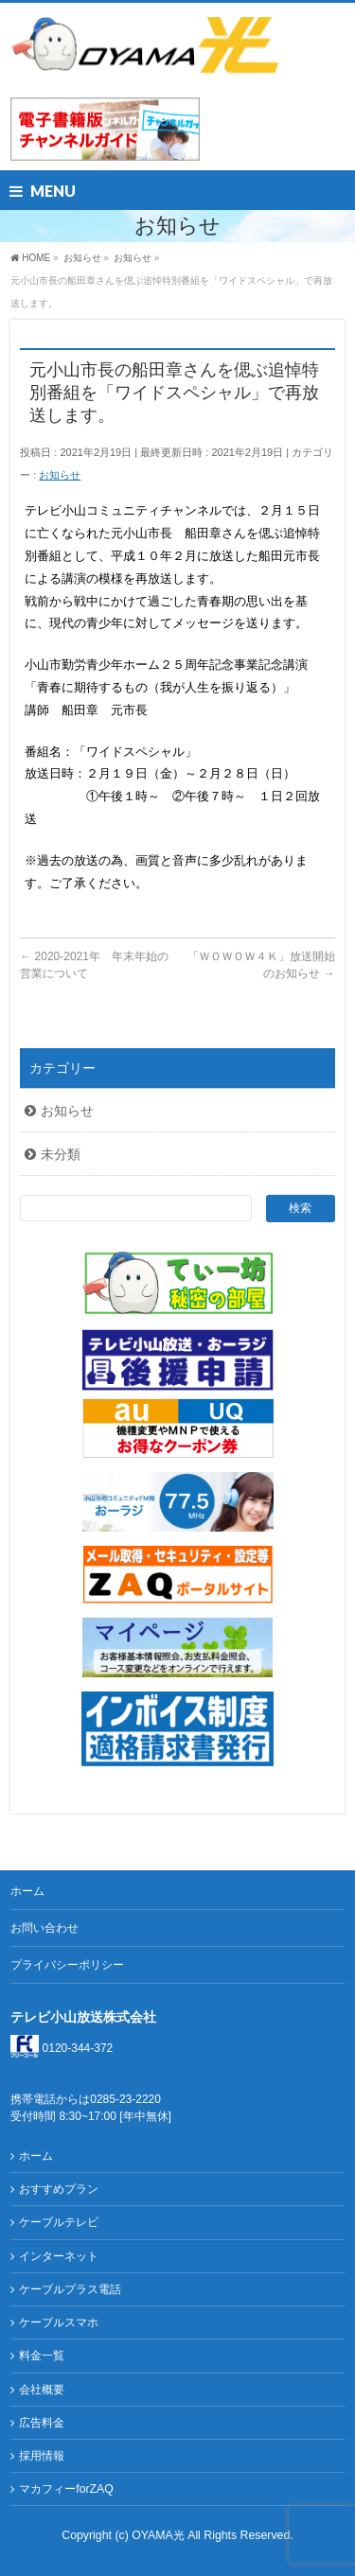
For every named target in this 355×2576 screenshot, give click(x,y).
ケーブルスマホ (58, 2322)
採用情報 (41, 2455)
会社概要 (41, 2389)
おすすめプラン (58, 2189)
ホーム (27, 1891)
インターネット (58, 2256)
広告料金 (41, 2422)
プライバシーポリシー (67, 1964)
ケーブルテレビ (58, 2222)
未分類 (60, 1154)
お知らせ (59, 475)
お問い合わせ (44, 1928)
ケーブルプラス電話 (70, 2289)
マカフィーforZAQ (66, 2489)
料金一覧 (41, 2355)
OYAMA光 (159, 2535)
